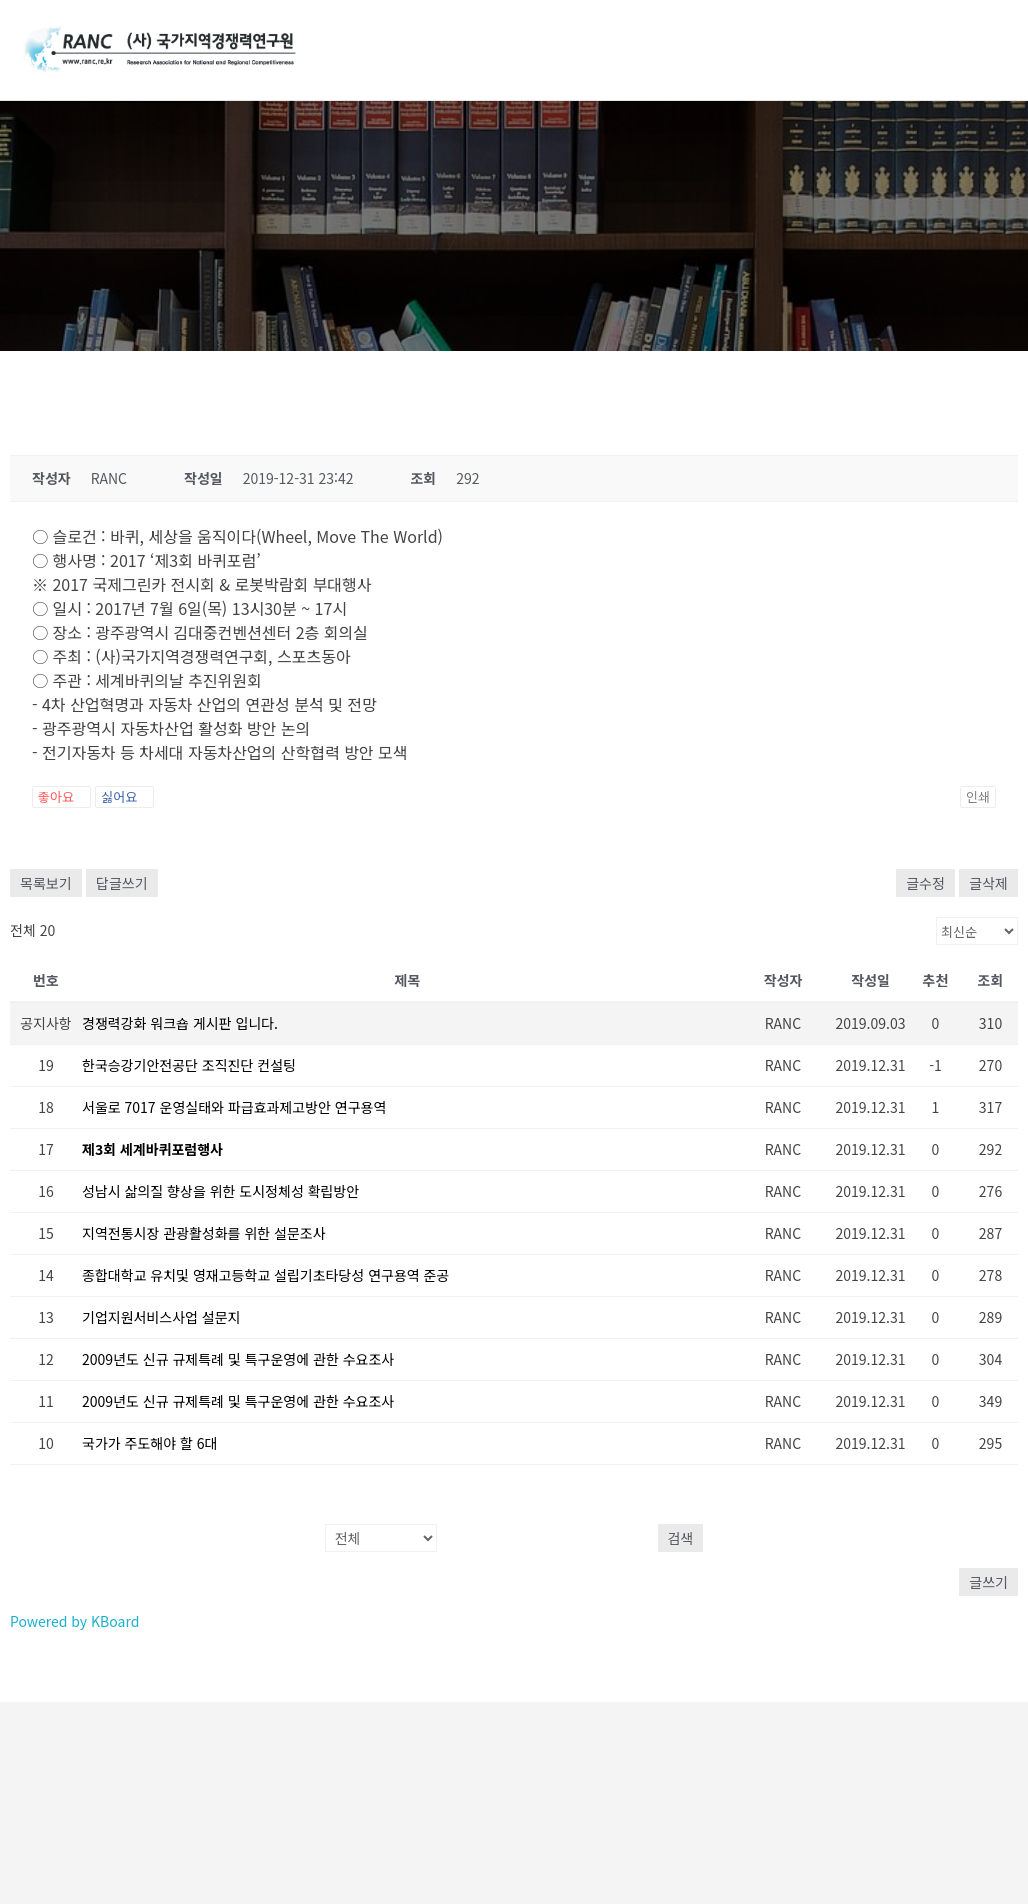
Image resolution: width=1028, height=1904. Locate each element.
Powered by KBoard (74, 1621)
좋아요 (61, 796)
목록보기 (46, 883)
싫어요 (124, 796)
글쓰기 (988, 1582)
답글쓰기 (122, 883)
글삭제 (988, 883)
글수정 (925, 883)
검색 (681, 1538)
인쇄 (978, 796)
